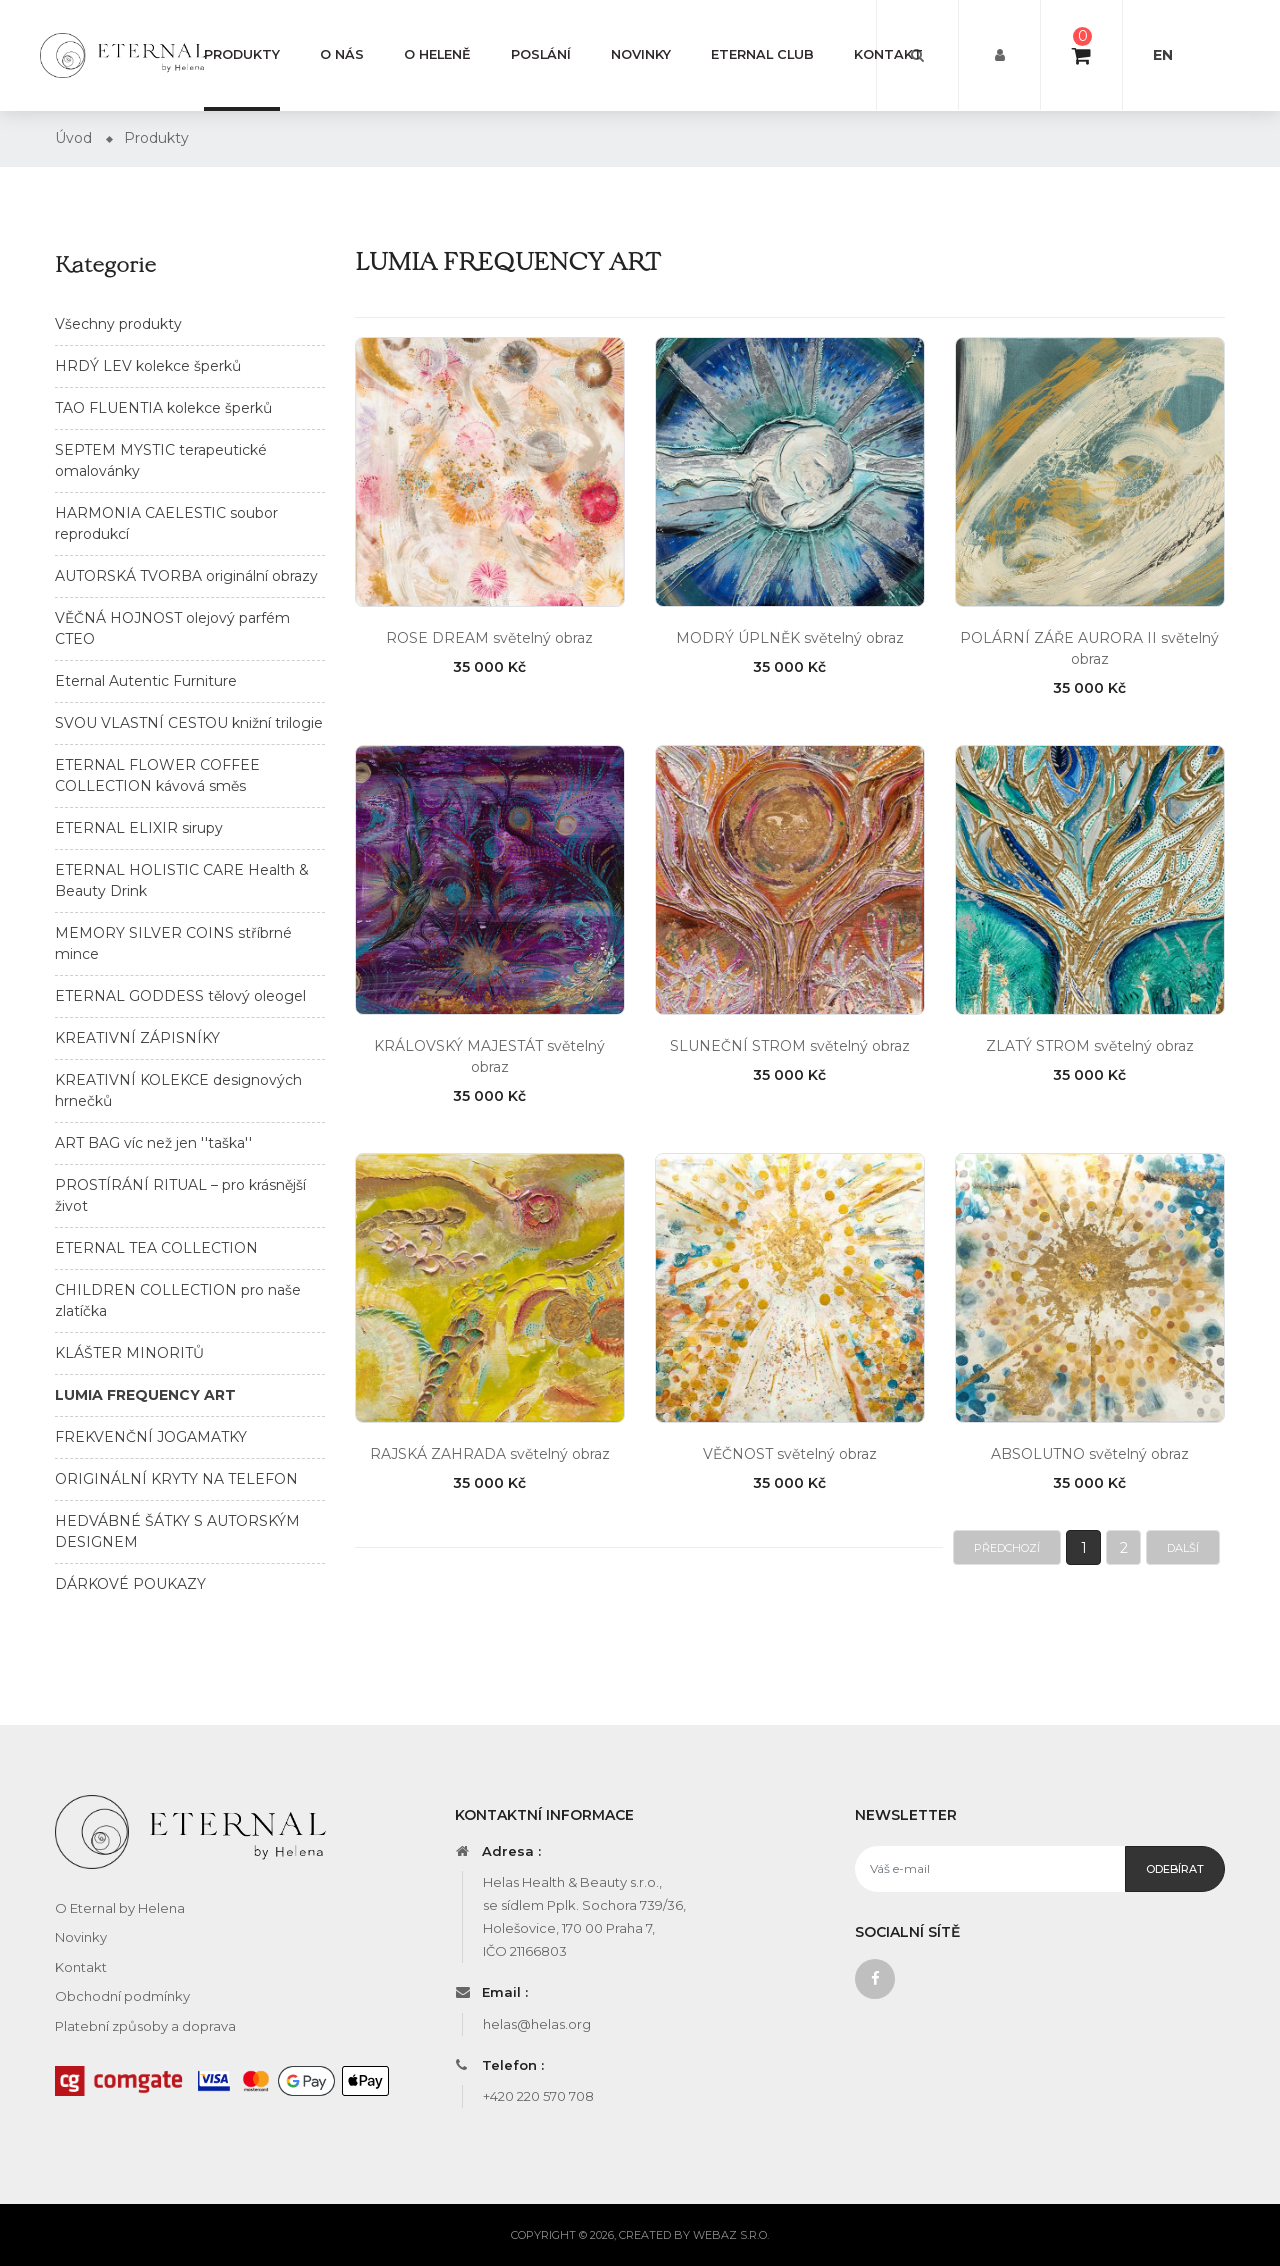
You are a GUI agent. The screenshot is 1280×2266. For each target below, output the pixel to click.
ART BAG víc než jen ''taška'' (153, 1143)
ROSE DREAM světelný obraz (489, 638)
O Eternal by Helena (120, 1908)
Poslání (541, 54)
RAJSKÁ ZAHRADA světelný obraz (490, 1454)
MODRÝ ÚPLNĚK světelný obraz (790, 638)
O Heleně (437, 54)
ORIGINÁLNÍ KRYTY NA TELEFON (176, 1479)
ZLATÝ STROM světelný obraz (1090, 1046)
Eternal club (762, 54)
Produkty (242, 54)
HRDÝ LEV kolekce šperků (148, 366)
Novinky (641, 54)
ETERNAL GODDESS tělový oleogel (180, 996)
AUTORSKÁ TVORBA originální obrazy (186, 576)
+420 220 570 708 (538, 2096)
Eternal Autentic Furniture (146, 681)
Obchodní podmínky (122, 1996)
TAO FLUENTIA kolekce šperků (163, 408)
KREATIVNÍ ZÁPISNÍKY (137, 1038)
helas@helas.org (537, 2024)
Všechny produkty (118, 324)
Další (1183, 1548)
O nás (342, 54)
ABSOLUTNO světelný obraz (1090, 1454)
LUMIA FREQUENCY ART (145, 1395)
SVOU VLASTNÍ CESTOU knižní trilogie (189, 723)
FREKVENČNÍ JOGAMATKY (151, 1437)
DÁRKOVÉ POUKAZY (130, 1584)
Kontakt (888, 54)
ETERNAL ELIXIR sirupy (139, 828)
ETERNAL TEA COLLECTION (156, 1248)
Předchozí (1007, 1548)
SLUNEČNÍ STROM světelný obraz (790, 1046)
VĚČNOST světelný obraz (790, 1454)
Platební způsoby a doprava (145, 2026)
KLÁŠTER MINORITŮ (129, 1353)
